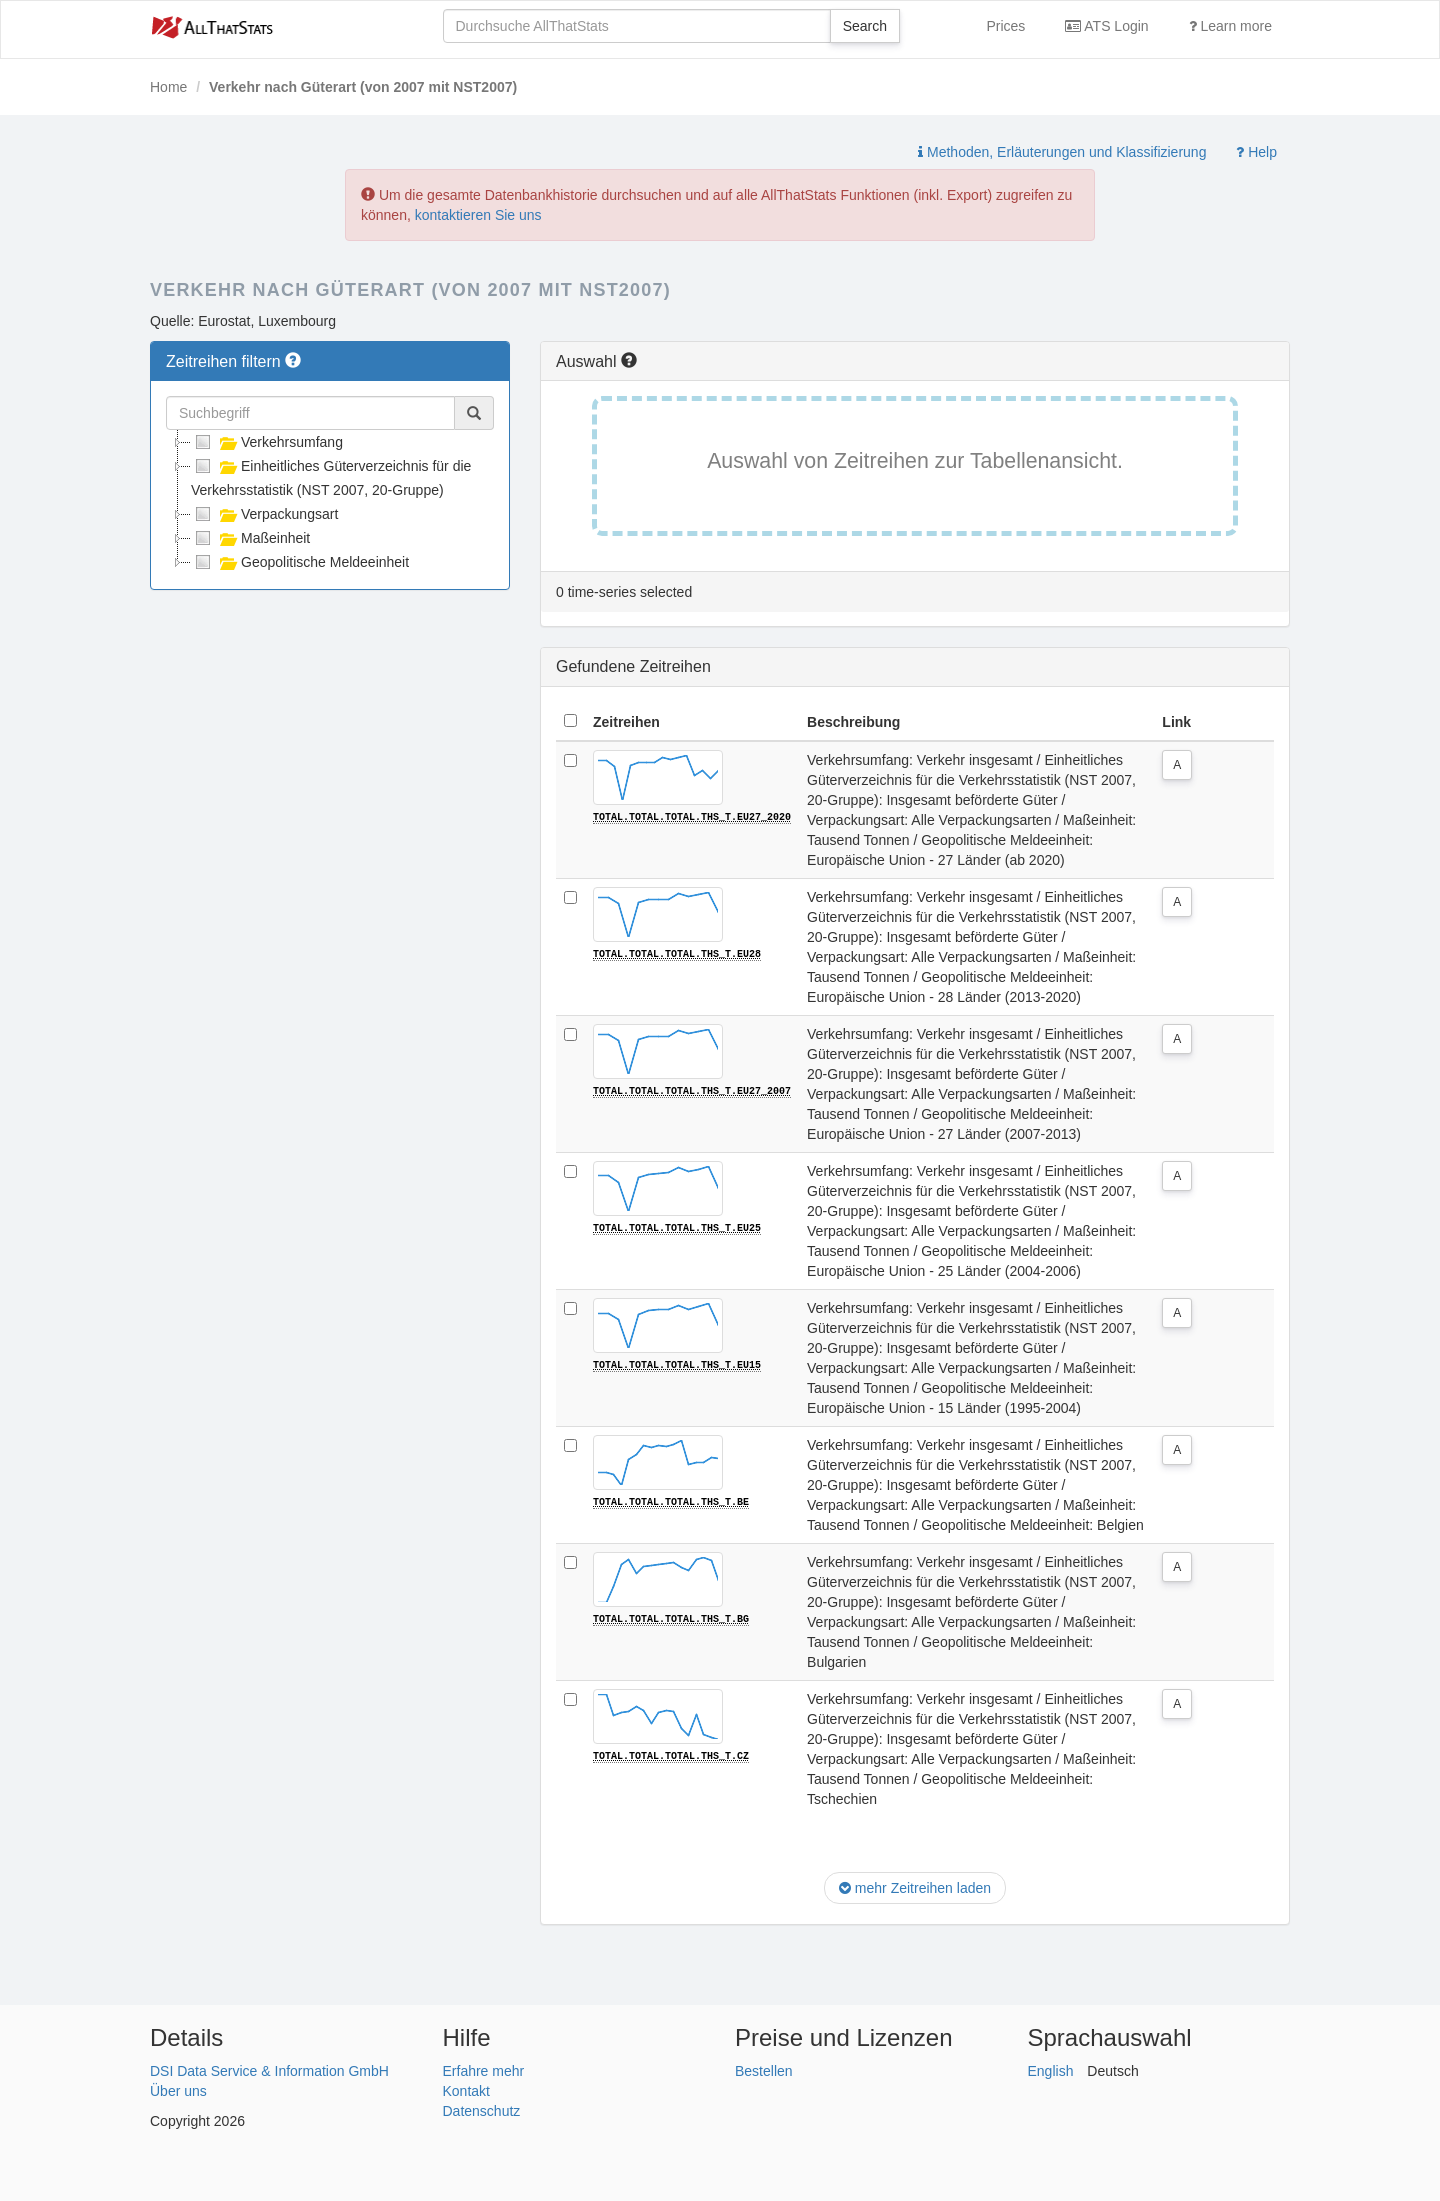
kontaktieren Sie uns (478, 215)
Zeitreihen (626, 722)
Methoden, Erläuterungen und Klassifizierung (1062, 152)
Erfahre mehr (484, 2071)
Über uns (178, 2091)
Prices (1005, 26)
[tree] (330, 502)
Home (168, 87)
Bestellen (764, 2071)
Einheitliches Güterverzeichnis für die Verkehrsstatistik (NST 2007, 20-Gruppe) (331, 476)
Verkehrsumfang (267, 442)
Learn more (1230, 26)
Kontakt (466, 2091)
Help (1256, 152)
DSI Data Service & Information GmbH (269, 2071)
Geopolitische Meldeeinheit (300, 562)
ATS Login (1106, 26)
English (1051, 2071)
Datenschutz (482, 2111)
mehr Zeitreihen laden (915, 1888)
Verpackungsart (264, 514)
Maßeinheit (250, 538)
